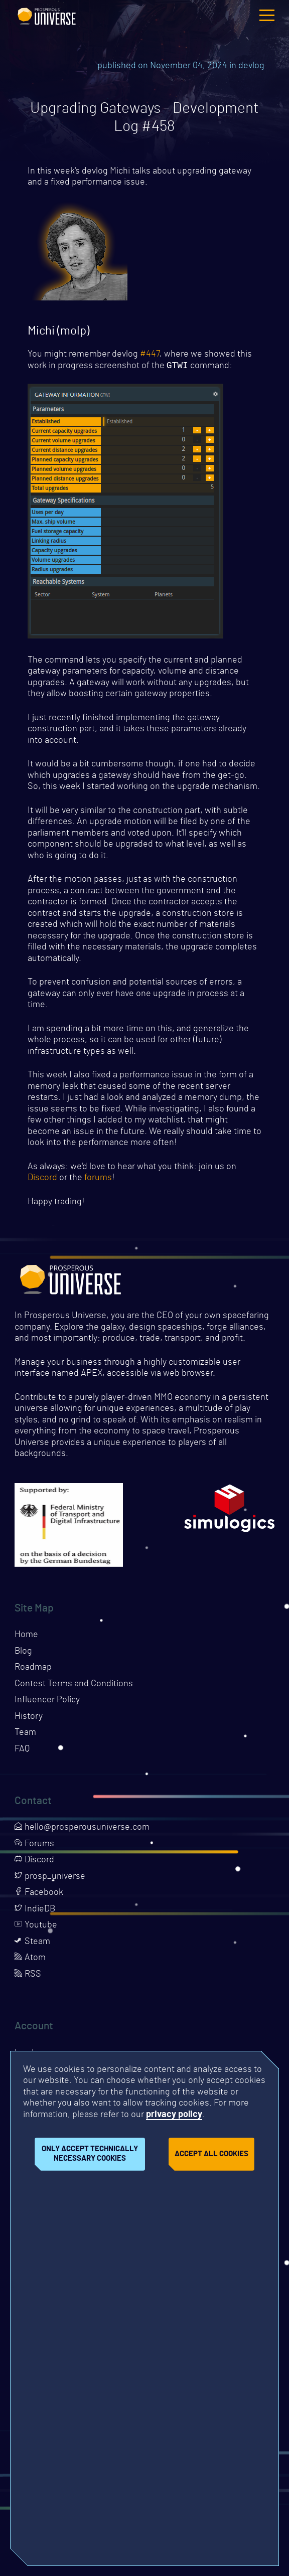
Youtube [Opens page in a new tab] (36, 1925)
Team (25, 1733)
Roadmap (33, 1668)
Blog (23, 1652)
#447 (150, 354)
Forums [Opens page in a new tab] (34, 1844)
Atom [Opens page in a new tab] (30, 1958)
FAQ (22, 1749)
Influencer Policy (47, 1700)
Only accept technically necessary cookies (90, 2153)
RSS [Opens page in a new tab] (28, 1975)
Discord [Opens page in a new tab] (34, 1860)
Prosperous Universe (47, 15)
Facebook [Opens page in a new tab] (39, 1893)
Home (26, 1635)
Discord (42, 1178)
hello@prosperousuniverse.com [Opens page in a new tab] (82, 1828)
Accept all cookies (211, 2154)
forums (98, 1178)
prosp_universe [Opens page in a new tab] (50, 1877)
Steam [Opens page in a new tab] (32, 1942)
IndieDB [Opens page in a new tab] (35, 1909)
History (29, 1717)
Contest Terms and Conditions (74, 1684)
